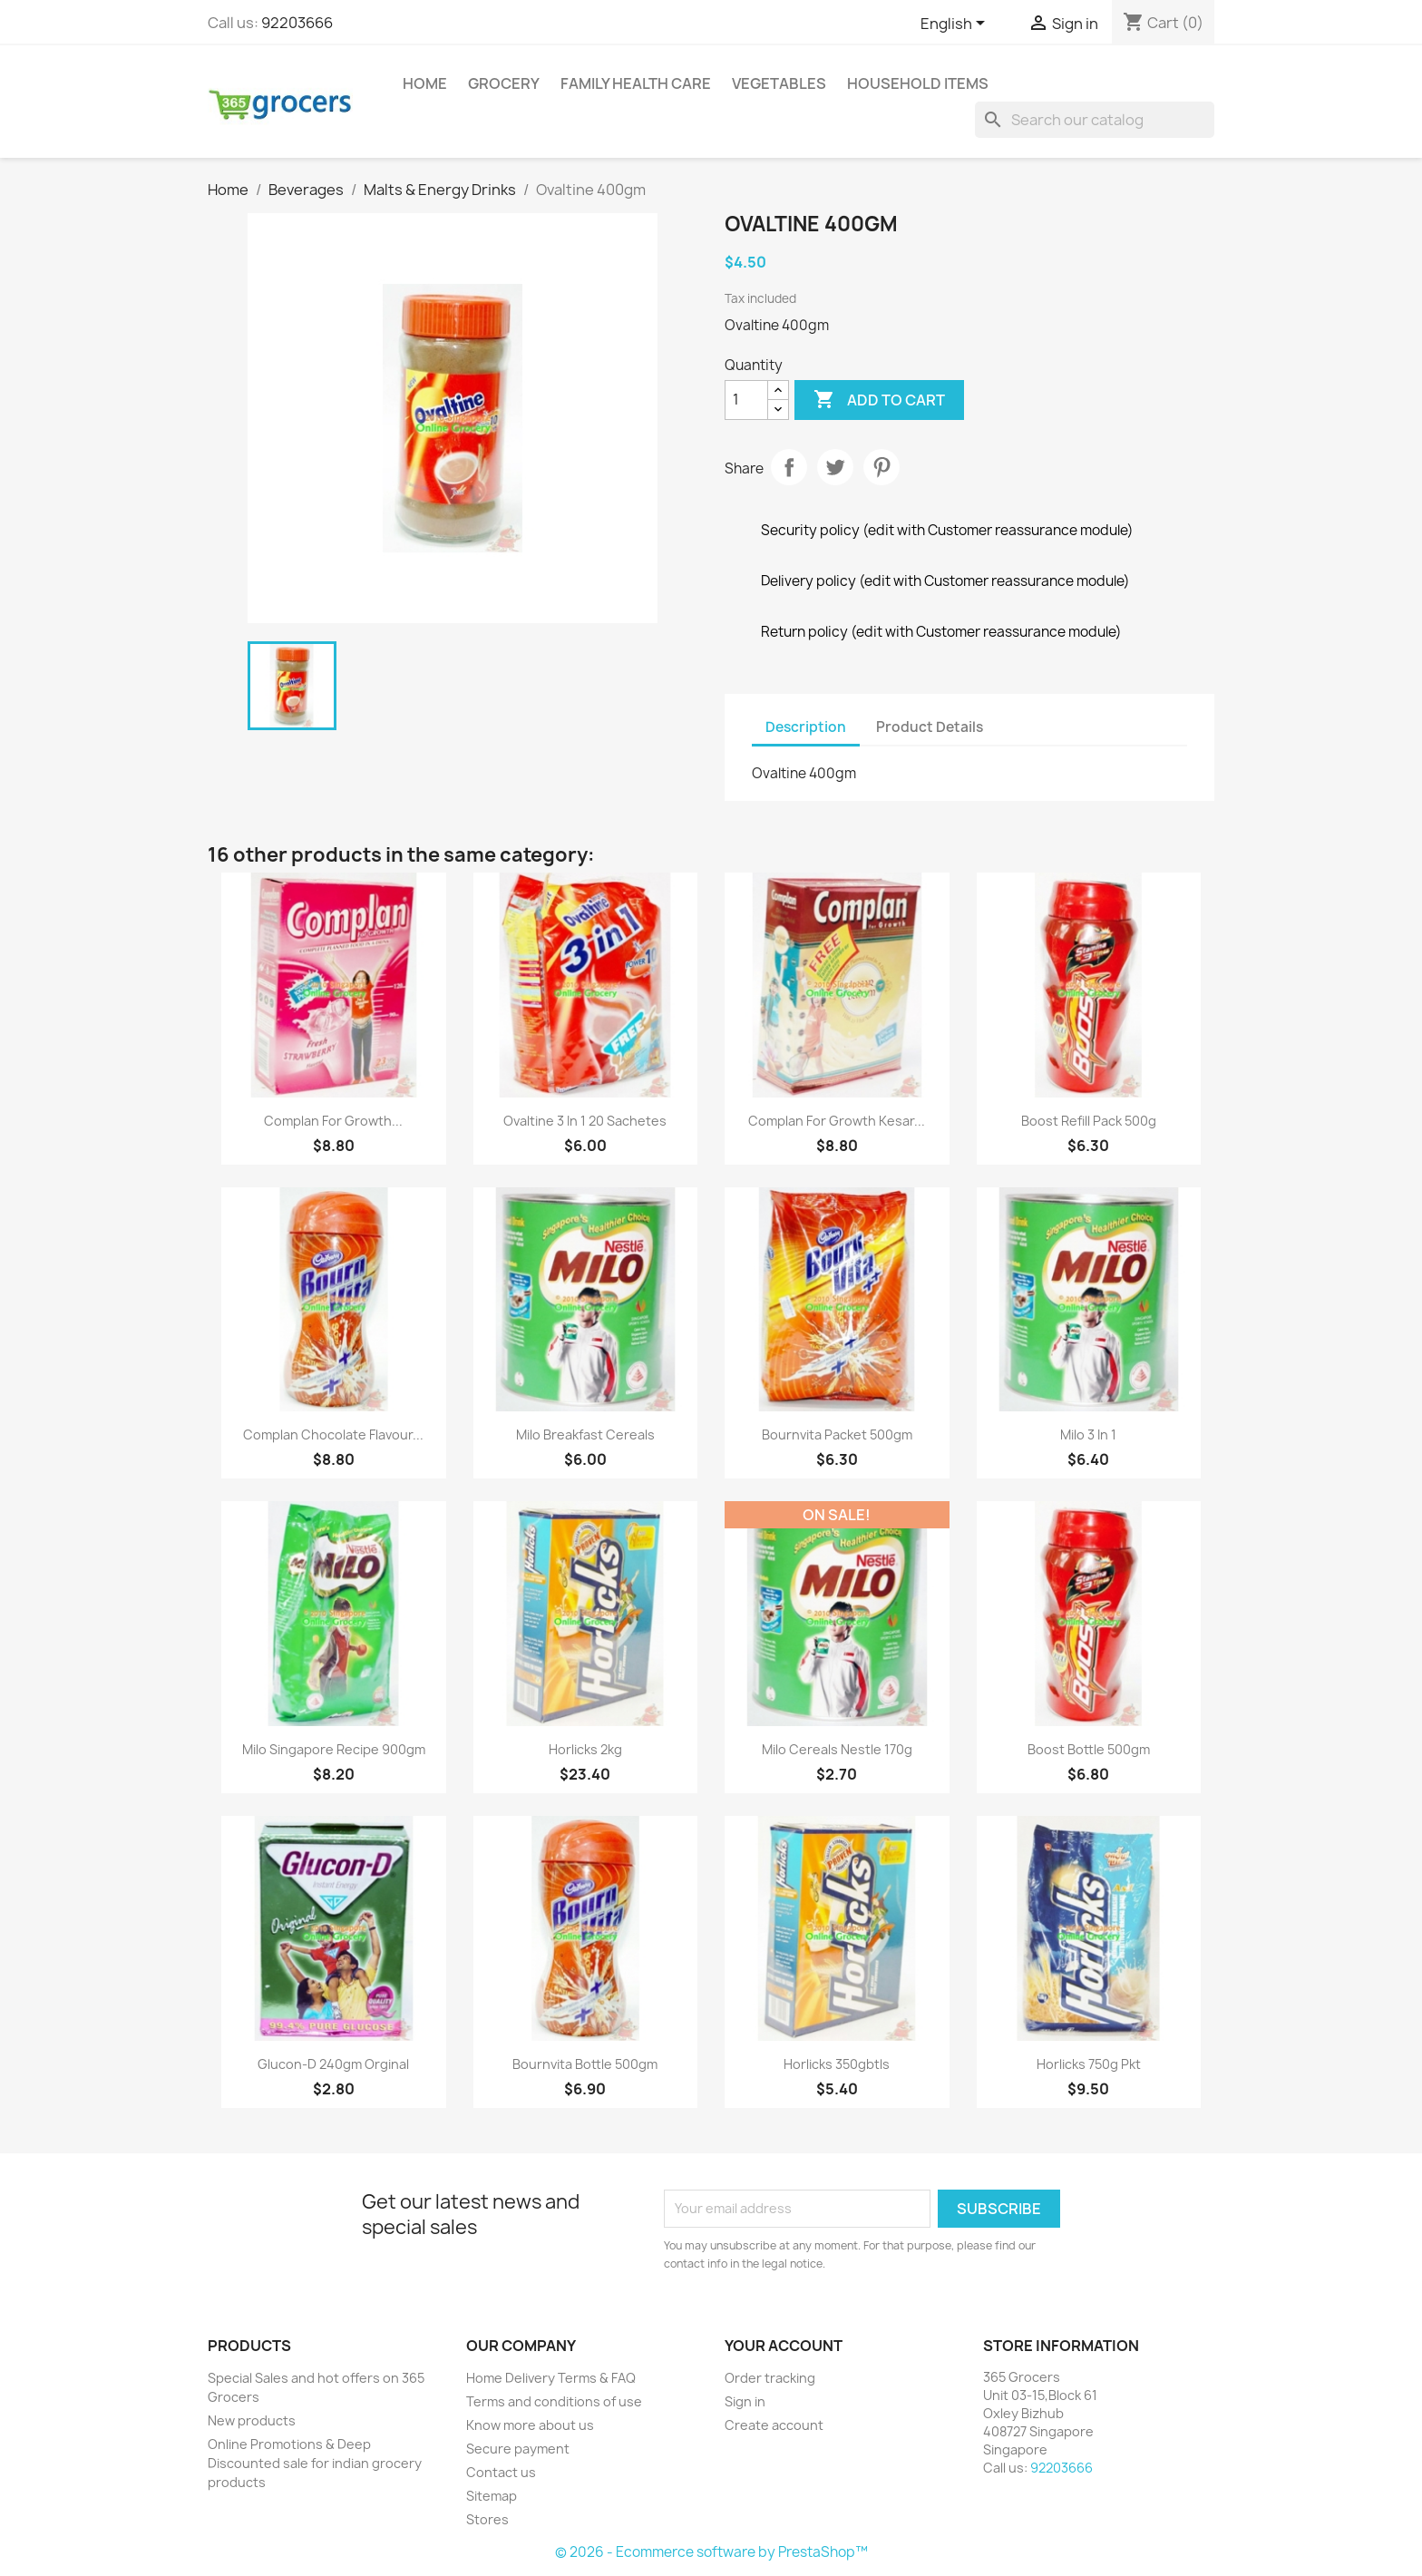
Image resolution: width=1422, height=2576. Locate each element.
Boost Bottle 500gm (1089, 1749)
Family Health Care (635, 83)
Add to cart (879, 400)
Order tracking (770, 2377)
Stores (487, 2519)
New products (252, 2420)
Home (425, 83)
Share (789, 467)
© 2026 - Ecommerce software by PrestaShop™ (711, 2551)
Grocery (504, 83)
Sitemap (491, 2495)
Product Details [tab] (929, 727)
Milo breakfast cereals (585, 1434)
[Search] (1094, 120)
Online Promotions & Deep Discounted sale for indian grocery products (315, 2463)
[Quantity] (746, 400)
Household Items (918, 83)
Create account (774, 2425)
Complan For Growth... (333, 1120)
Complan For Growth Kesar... (836, 1120)
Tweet (835, 467)
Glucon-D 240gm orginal (333, 2064)
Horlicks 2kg (585, 1749)
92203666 (297, 23)
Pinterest (881, 467)
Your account (783, 2346)
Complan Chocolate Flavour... (333, 1434)
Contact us (501, 2472)
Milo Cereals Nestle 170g (837, 1749)
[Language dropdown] (955, 24)
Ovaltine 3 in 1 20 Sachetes (585, 1120)
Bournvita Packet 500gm (837, 1434)
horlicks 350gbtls (837, 2064)
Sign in (745, 2401)
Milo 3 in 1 (1088, 1434)
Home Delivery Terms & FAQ (551, 2377)
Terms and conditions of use (554, 2401)
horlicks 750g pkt (1089, 2064)
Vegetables (779, 83)
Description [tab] (805, 727)
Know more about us (530, 2425)
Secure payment (518, 2448)
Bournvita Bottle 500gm (584, 2064)
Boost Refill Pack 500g (1088, 1120)
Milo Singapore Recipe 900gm (333, 1749)
